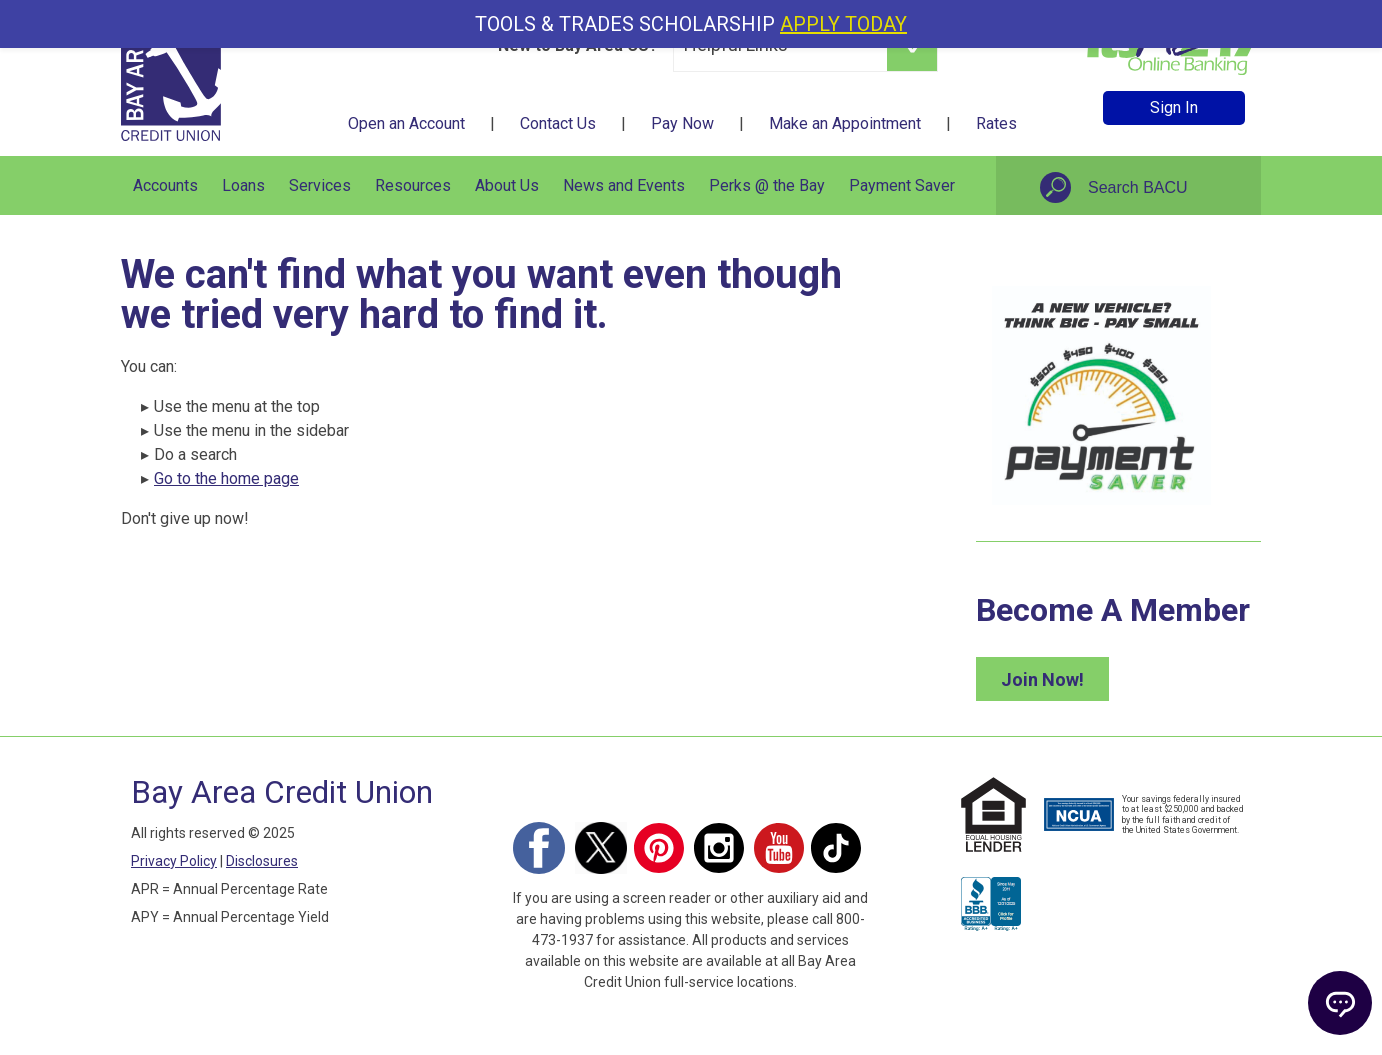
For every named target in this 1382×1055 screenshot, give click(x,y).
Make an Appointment (845, 123)
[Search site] (1161, 188)
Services (320, 185)
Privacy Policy (174, 861)
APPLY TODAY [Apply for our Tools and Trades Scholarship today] (843, 24)
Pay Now (682, 123)
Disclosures (262, 861)
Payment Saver (902, 185)
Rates (996, 123)
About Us (507, 185)
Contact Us (558, 123)
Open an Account (406, 123)
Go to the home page (226, 478)
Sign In (1174, 107)
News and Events (624, 185)
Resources (413, 185)
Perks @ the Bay (767, 185)
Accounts (165, 185)
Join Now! (1042, 679)
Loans (243, 185)
